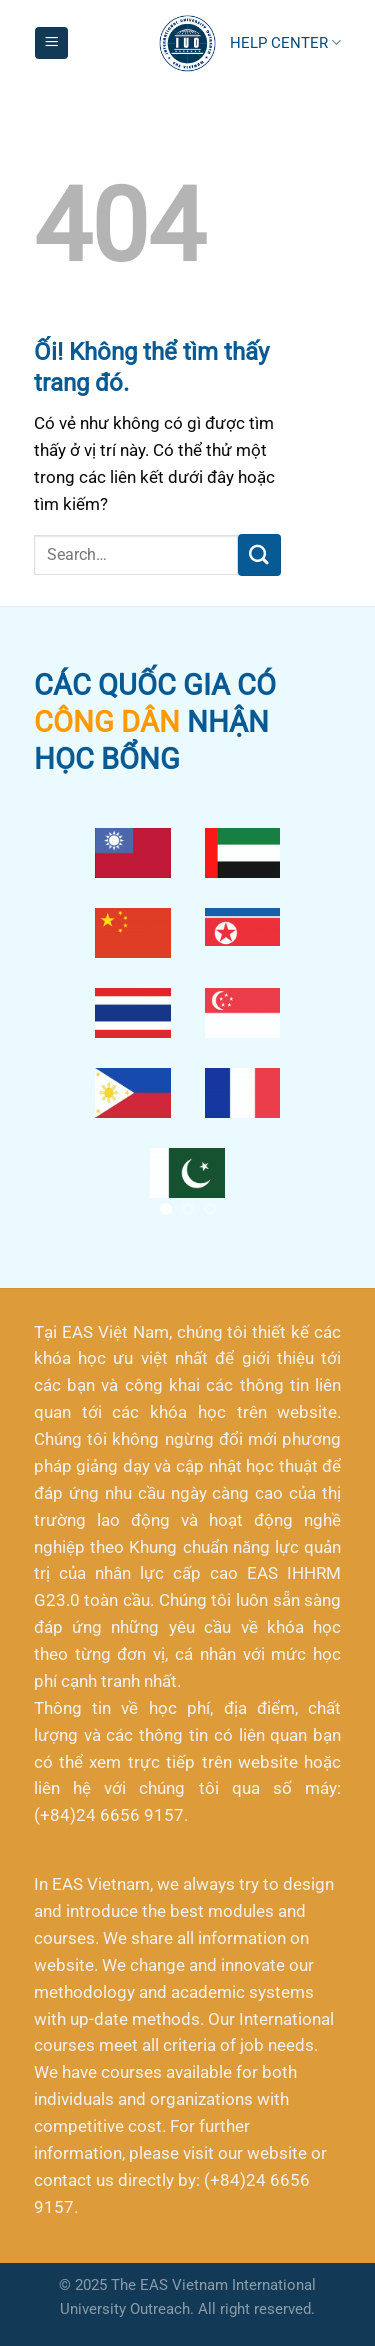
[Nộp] (259, 554)
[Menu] (51, 43)
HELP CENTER (285, 42)
